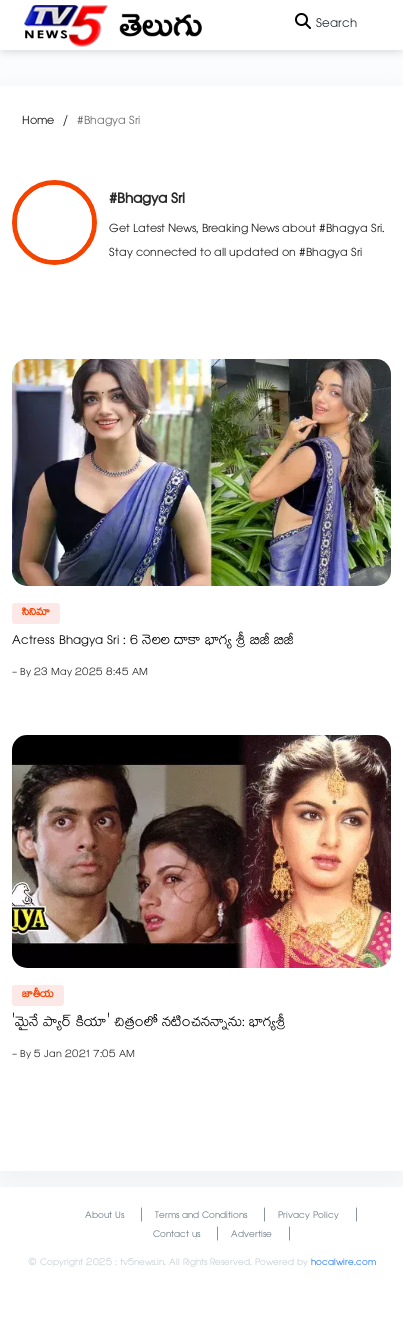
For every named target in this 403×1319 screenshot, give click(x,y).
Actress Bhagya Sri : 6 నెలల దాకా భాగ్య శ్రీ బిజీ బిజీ (153, 642)
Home (38, 122)
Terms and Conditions (201, 1216)
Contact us (176, 1235)
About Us (104, 1216)
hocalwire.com (343, 1263)
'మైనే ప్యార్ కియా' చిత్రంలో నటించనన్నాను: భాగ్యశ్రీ (149, 1024)
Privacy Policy (308, 1216)
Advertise (251, 1235)
